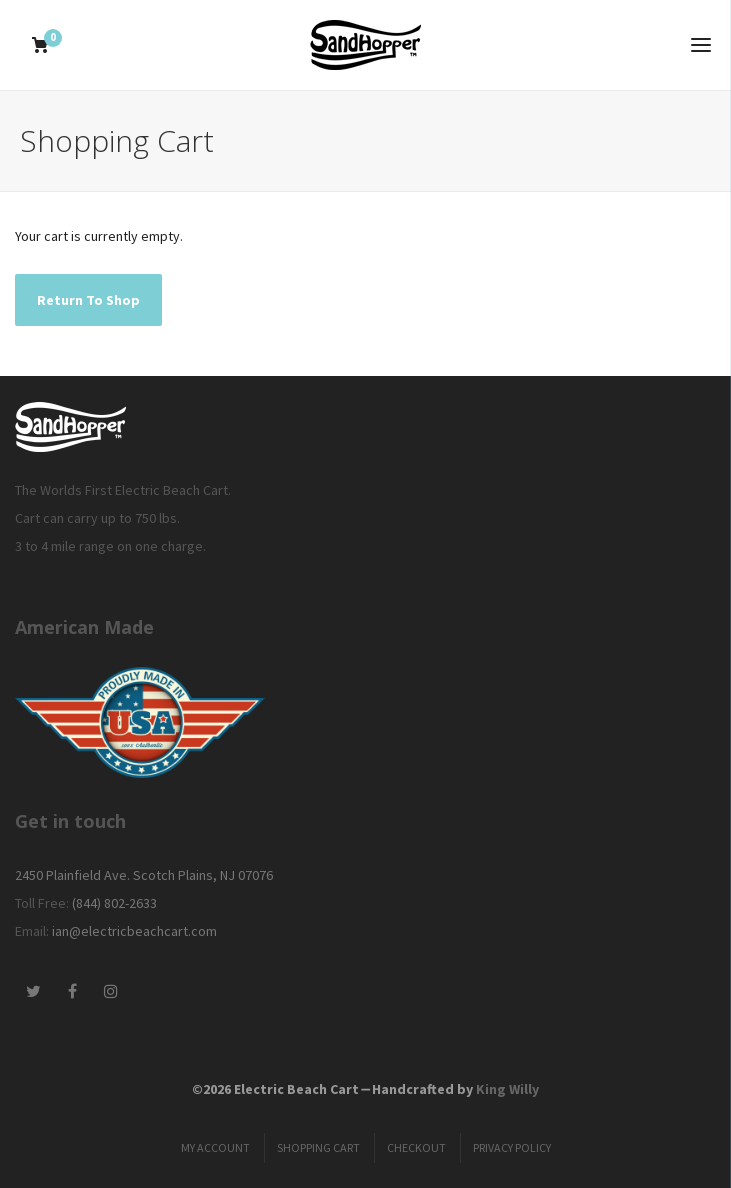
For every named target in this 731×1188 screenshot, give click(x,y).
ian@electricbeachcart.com (134, 931)
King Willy (507, 1089)
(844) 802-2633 (114, 903)
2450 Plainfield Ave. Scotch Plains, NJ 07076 (144, 875)
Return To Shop (88, 300)
